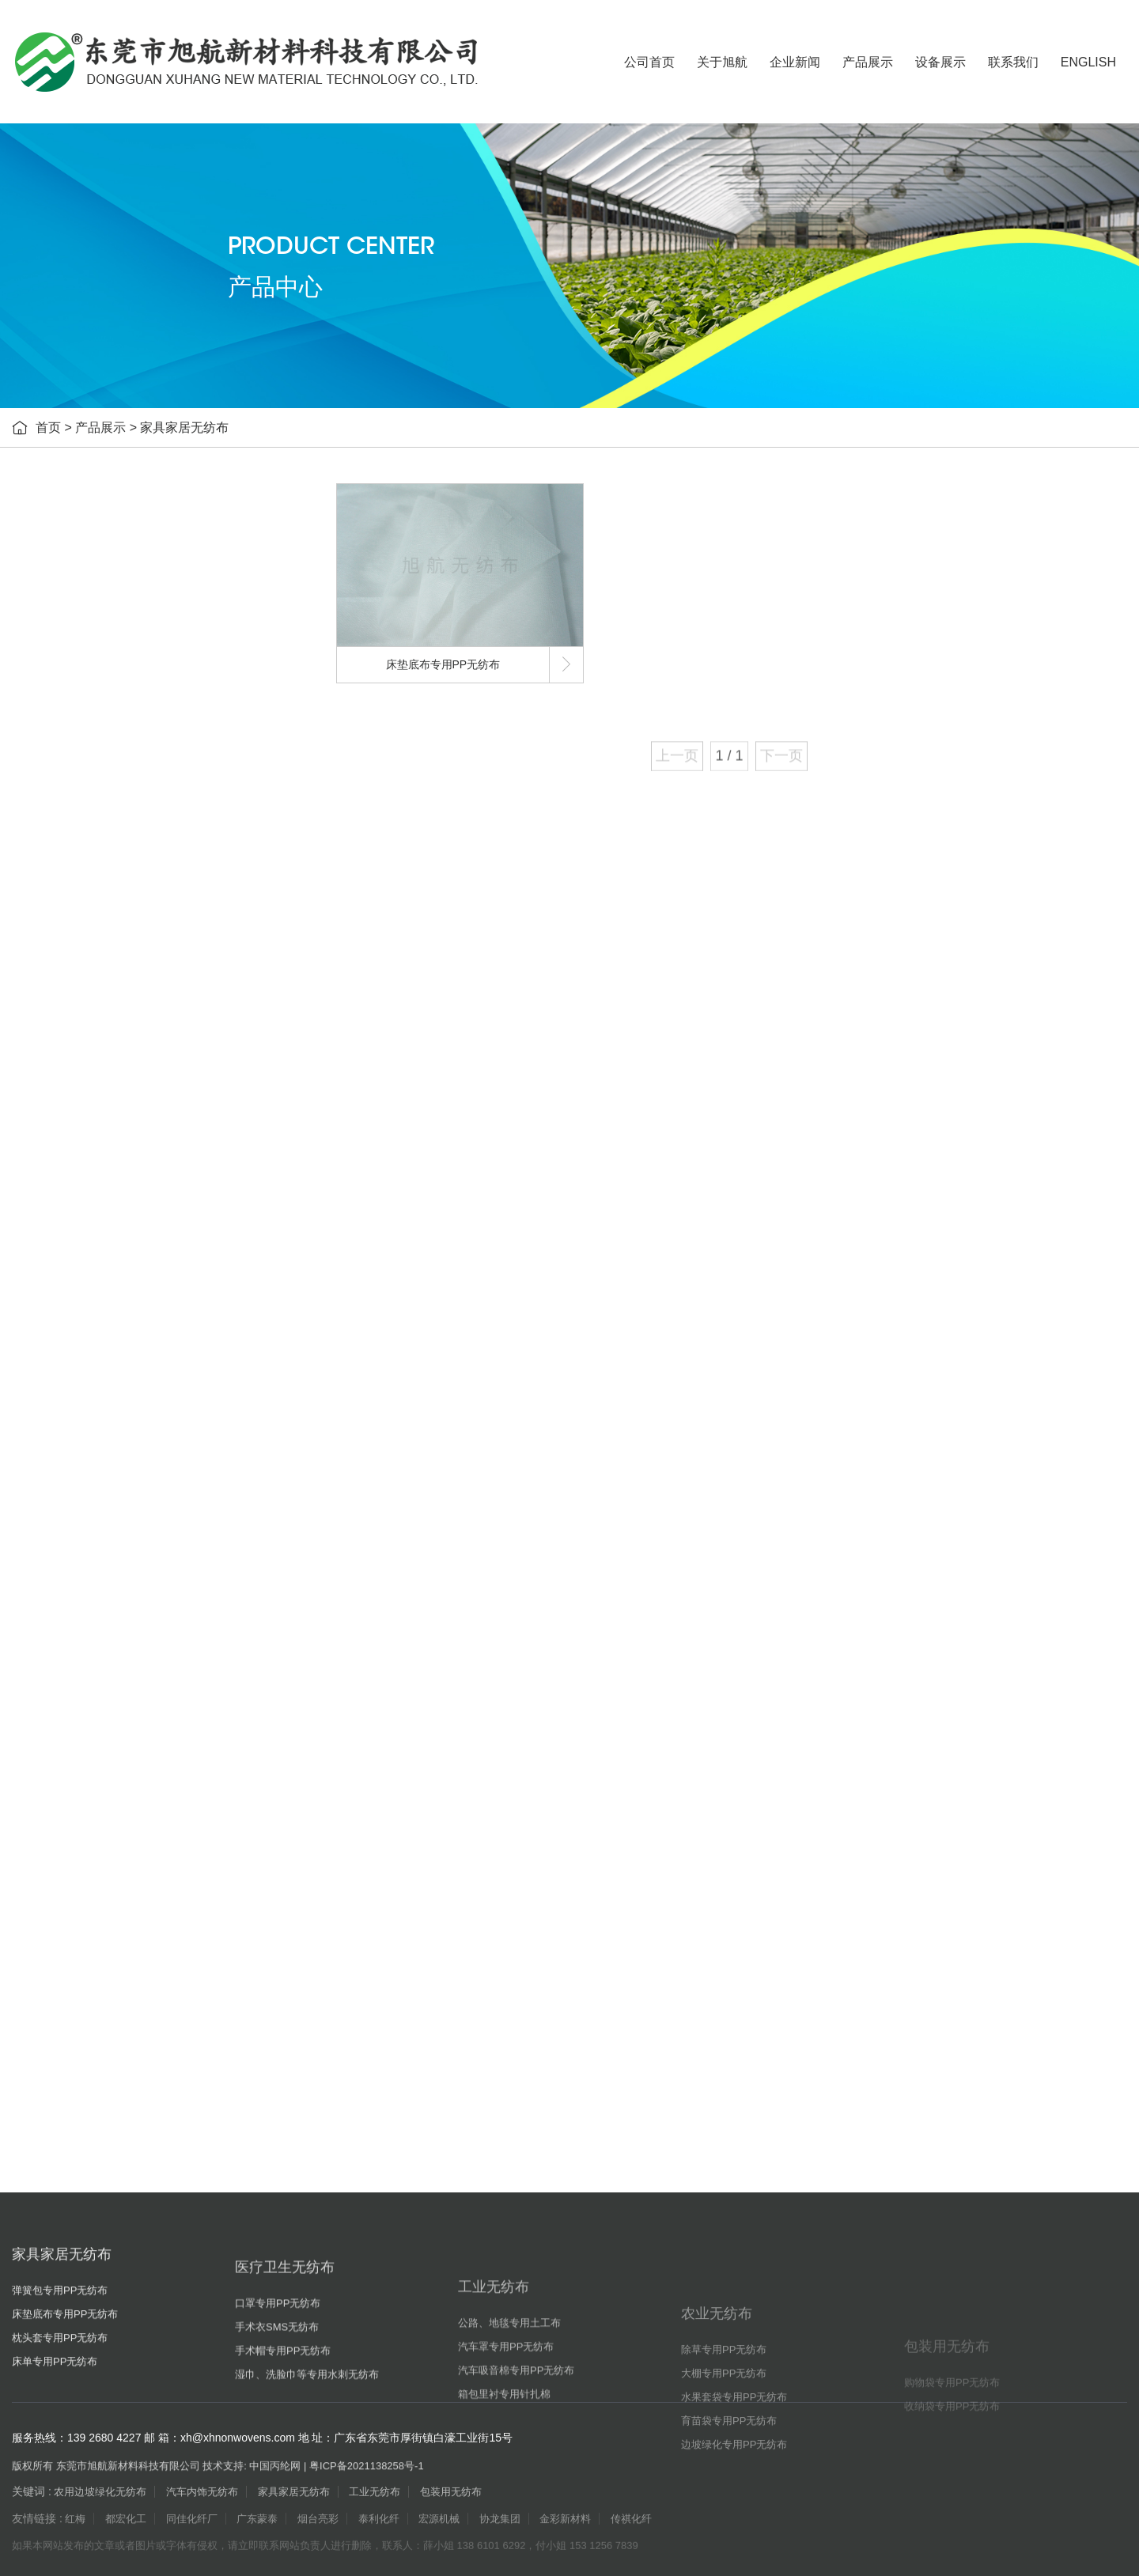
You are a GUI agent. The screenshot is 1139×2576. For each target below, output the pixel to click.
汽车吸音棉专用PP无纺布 (139, 1115)
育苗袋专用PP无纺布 (128, 1352)
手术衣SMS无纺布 (121, 878)
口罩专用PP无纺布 (122, 838)
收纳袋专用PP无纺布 (128, 1510)
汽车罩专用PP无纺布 (128, 1075)
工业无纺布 (94, 996)
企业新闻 (795, 62)
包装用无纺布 (100, 1431)
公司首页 (649, 62)
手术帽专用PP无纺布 (128, 917)
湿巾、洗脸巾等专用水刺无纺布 (153, 957)
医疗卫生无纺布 (106, 798)
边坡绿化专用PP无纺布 (133, 1392)
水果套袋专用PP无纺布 (133, 1313)
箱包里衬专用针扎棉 (126, 1154)
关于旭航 (722, 62)
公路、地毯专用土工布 (131, 1036)
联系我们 (1013, 62)
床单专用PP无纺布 (122, 759)
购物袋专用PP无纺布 (128, 1471)
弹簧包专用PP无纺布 (128, 640)
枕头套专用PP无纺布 (128, 719)
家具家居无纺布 (184, 427)
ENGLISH (1088, 62)
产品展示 (867, 62)
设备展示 (940, 62)
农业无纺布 (94, 1194)
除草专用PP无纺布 (122, 1233)
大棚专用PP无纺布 (122, 1273)
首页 (48, 427)
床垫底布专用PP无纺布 (133, 680)
